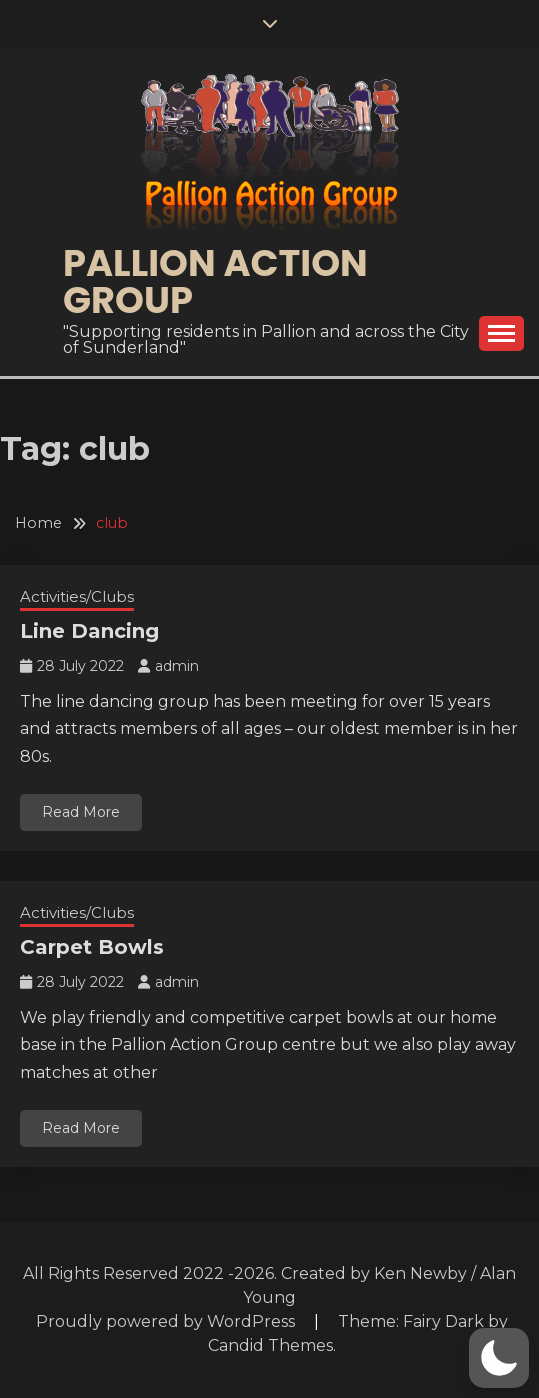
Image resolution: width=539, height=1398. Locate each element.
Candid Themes (270, 1345)
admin (177, 666)
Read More (81, 812)
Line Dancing (89, 631)
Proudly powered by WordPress (167, 1321)
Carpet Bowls (92, 947)
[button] (499, 1358)
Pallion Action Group (215, 281)
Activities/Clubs (77, 596)
